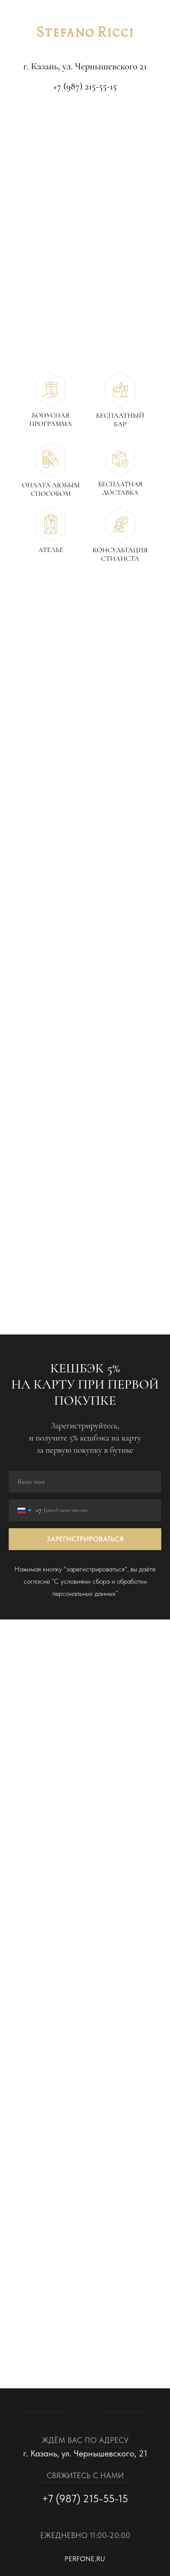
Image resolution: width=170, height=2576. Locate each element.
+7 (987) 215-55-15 (85, 86)
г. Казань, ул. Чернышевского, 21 (85, 2453)
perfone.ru (85, 2559)
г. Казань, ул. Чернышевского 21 (84, 66)
